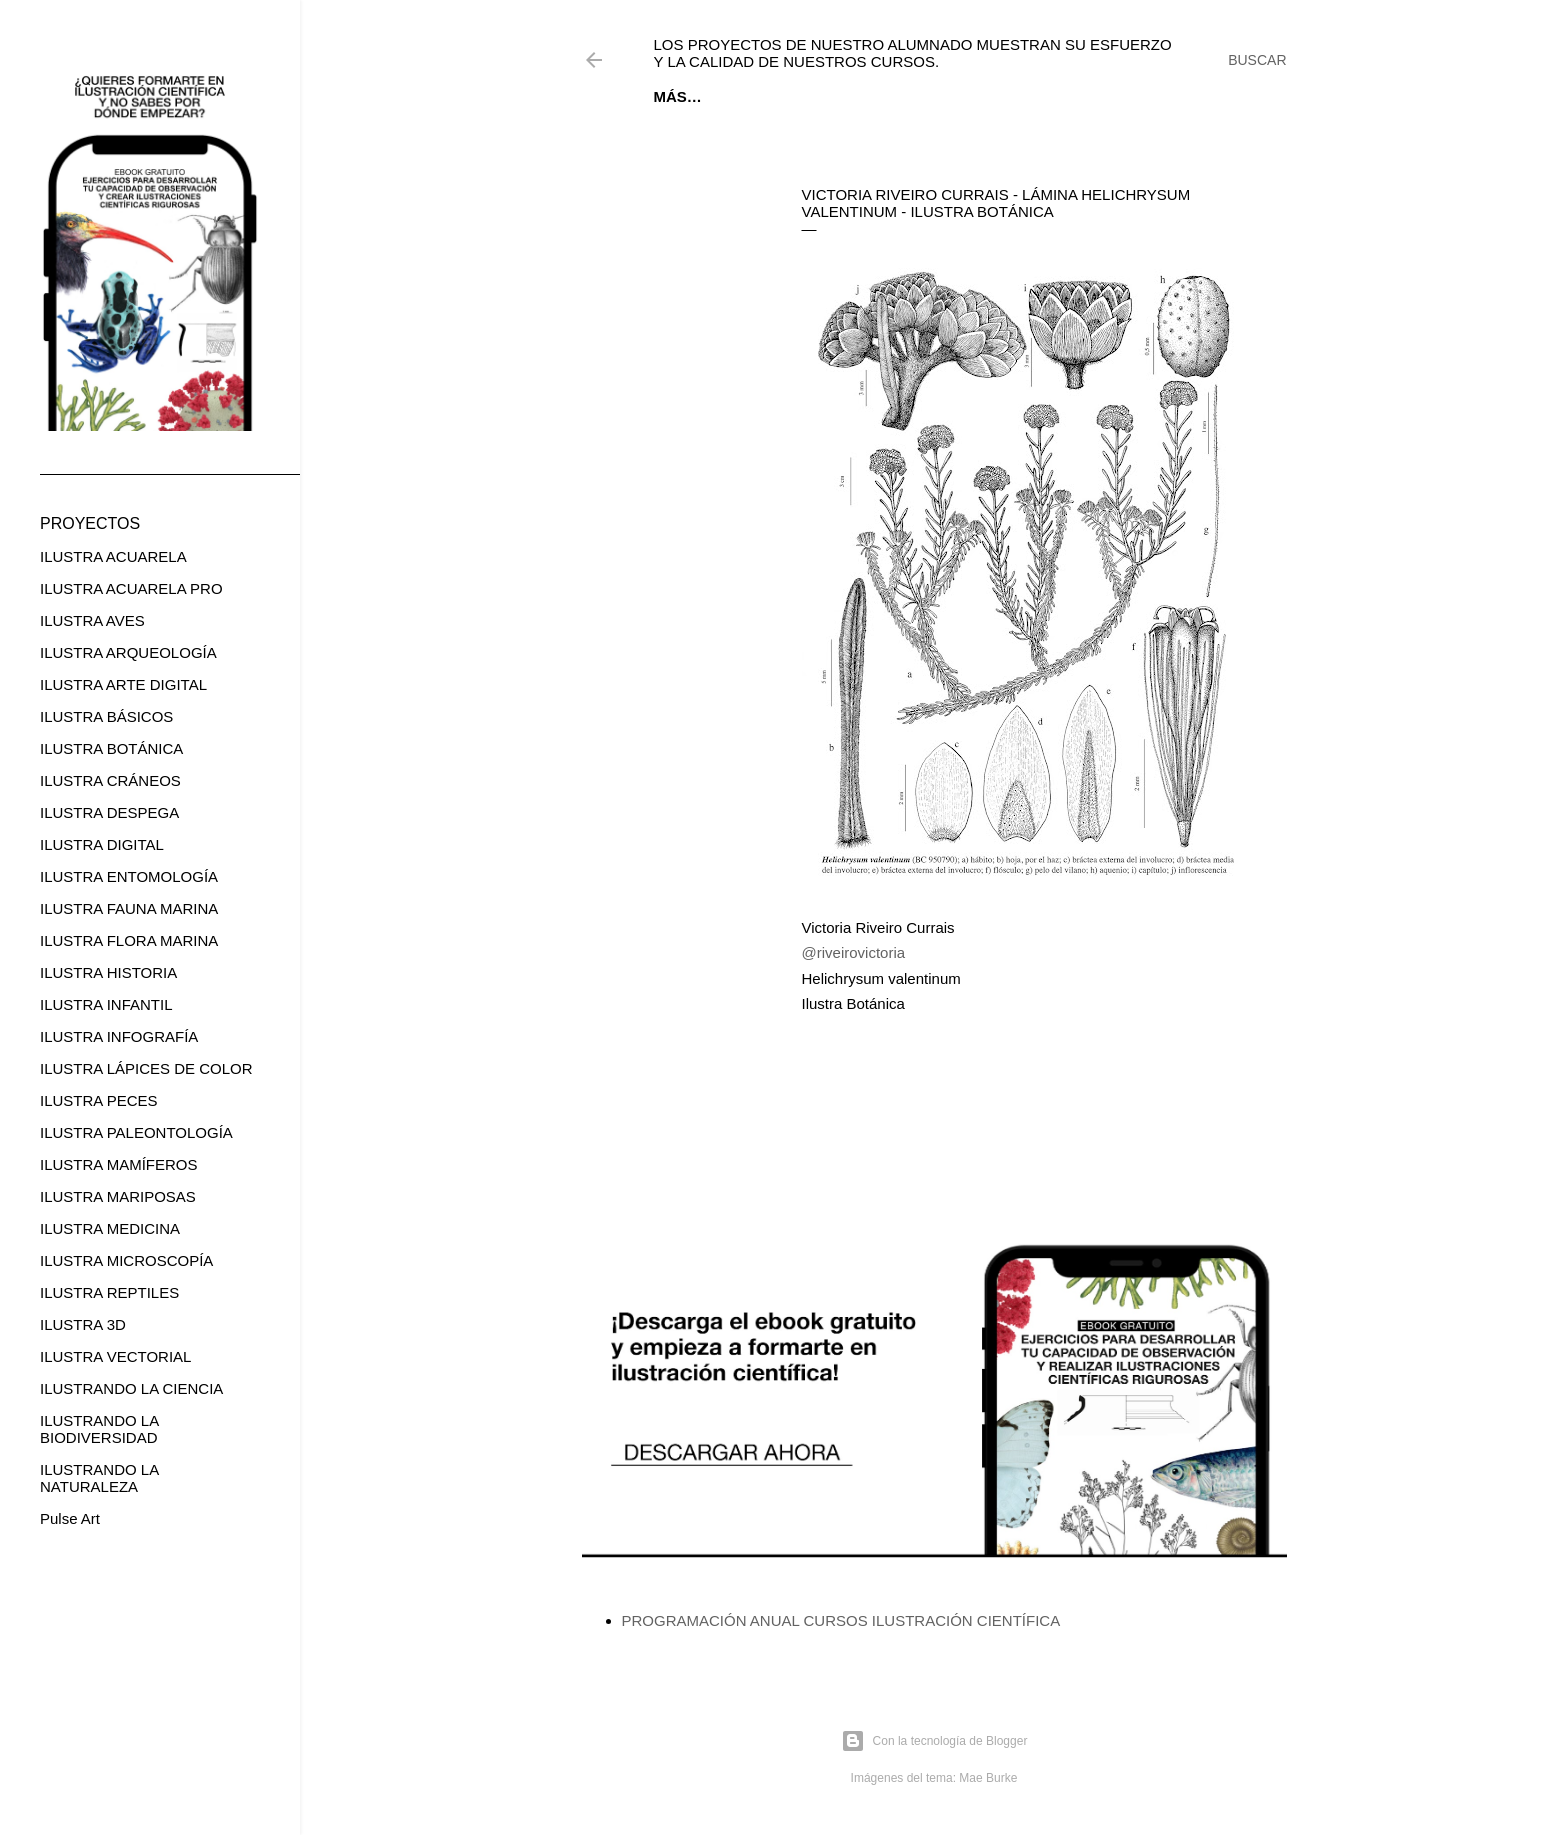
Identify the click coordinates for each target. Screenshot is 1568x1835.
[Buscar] (1257, 60)
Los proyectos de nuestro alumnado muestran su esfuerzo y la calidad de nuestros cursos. (913, 53)
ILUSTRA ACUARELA (113, 556)
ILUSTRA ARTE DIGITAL (123, 684)
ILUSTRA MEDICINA (110, 1228)
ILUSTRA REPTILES (109, 1292)
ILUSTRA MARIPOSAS (118, 1196)
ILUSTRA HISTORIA (108, 972)
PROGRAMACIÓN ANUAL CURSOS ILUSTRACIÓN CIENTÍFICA (841, 1620)
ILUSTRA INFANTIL (106, 1004)
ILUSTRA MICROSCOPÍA (126, 1260)
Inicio (677, 96)
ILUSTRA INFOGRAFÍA (119, 1036)
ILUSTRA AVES (92, 620)
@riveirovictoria (854, 952)
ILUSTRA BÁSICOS (106, 716)
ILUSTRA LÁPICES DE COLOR (146, 1068)
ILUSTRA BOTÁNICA (111, 748)
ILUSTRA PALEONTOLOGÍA (136, 1132)
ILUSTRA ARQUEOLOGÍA (128, 652)
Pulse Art (70, 1518)
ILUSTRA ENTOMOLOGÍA (129, 876)
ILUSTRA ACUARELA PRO (131, 588)
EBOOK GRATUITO (780, 96)
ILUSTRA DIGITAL (102, 844)
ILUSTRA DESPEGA (109, 812)
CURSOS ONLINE (923, 96)
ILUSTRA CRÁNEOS (110, 780)
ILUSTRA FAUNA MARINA (129, 908)
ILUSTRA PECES (99, 1100)
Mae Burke (988, 1778)
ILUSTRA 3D (83, 1324)
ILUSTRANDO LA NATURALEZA (99, 1478)
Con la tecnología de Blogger (934, 1741)
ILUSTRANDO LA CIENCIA (131, 1388)
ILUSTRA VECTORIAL (115, 1356)
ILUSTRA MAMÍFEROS (119, 1164)
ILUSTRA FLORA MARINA (129, 940)
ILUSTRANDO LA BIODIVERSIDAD (99, 1429)
